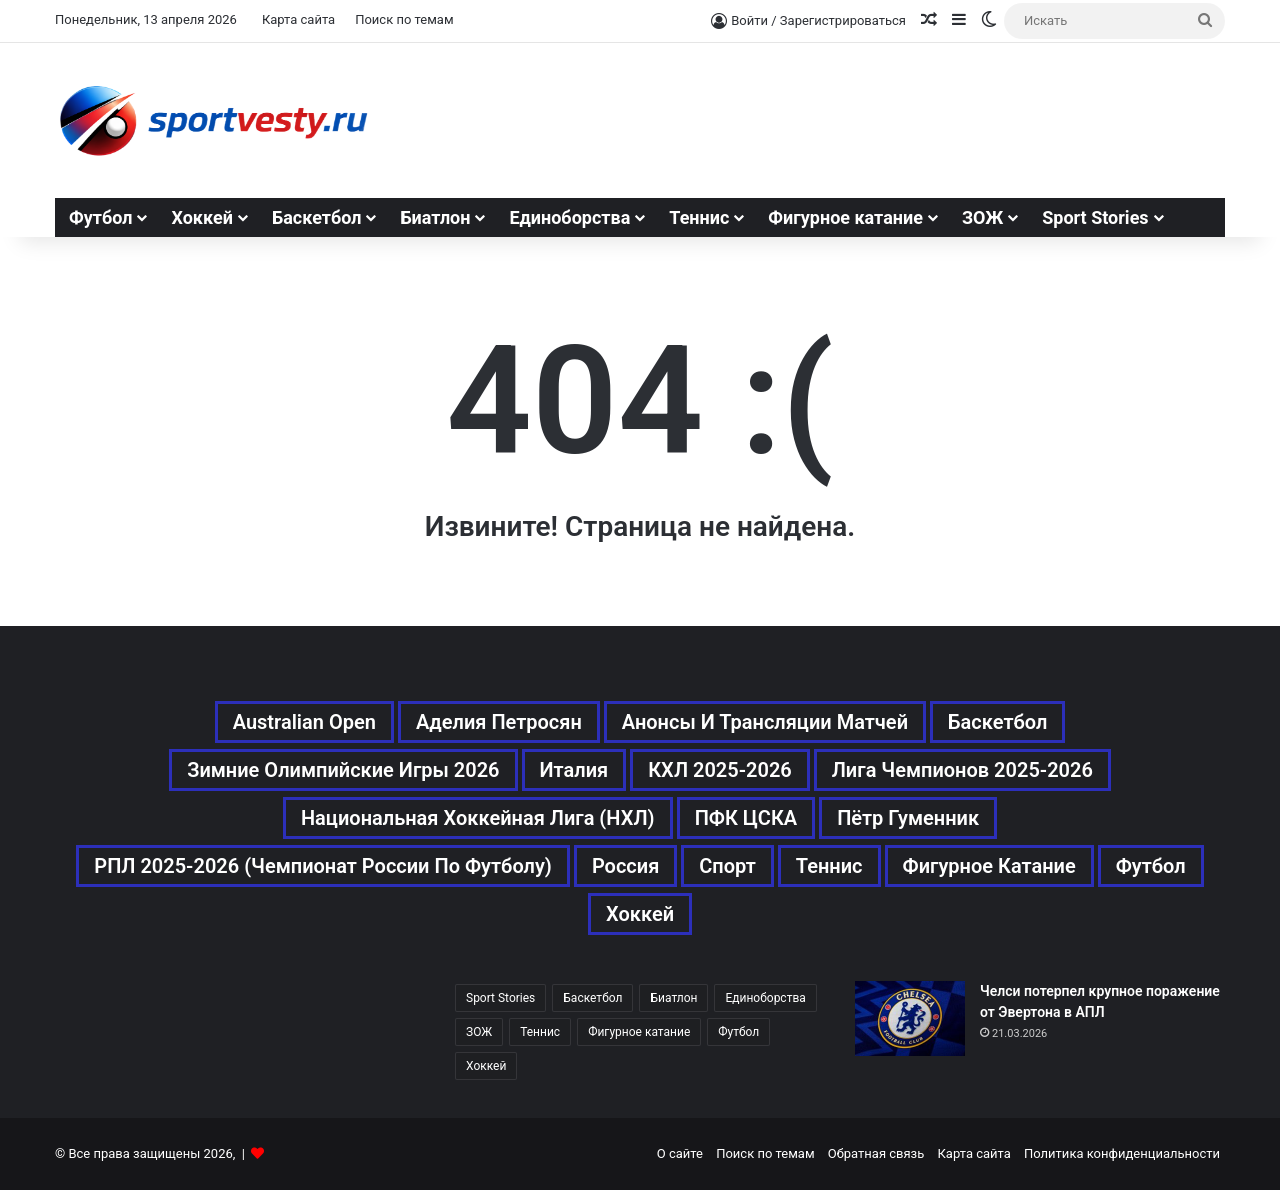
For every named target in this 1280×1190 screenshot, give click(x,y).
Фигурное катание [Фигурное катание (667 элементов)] (989, 866)
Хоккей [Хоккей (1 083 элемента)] (640, 914)
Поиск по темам (404, 19)
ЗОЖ (982, 217)
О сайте (680, 1153)
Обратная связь (876, 1153)
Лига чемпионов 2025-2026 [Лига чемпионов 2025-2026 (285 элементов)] (962, 770)
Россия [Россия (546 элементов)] (625, 866)
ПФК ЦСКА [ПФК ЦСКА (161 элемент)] (746, 818)
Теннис (699, 217)
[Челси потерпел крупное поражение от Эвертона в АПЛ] (910, 1018)
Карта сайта (298, 19)
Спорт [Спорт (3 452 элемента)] (727, 866)
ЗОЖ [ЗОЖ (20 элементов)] (479, 1032)
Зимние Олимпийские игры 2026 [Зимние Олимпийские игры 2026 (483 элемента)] (343, 770)
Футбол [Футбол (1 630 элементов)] (738, 1032)
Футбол (100, 217)
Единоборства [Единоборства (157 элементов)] (765, 998)
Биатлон (435, 217)
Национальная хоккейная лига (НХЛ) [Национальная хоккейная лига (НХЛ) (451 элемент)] (478, 818)
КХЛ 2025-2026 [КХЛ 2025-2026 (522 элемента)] (720, 770)
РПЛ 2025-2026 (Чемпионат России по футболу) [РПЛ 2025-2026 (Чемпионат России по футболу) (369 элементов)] (323, 866)
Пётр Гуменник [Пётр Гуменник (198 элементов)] (908, 818)
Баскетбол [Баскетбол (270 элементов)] (997, 722)
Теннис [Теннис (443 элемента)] (829, 866)
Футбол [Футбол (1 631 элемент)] (1151, 866)
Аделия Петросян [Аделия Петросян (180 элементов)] (499, 722)
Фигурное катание (845, 217)
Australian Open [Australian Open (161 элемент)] (304, 722)
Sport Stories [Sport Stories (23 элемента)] (500, 998)
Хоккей (201, 217)
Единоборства (569, 217)
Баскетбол (317, 217)
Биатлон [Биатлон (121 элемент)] (673, 998)
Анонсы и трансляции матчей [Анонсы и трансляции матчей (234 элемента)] (765, 722)
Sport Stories (1095, 217)
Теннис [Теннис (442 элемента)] (540, 1032)
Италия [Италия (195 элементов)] (574, 770)
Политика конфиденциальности (1122, 1153)
